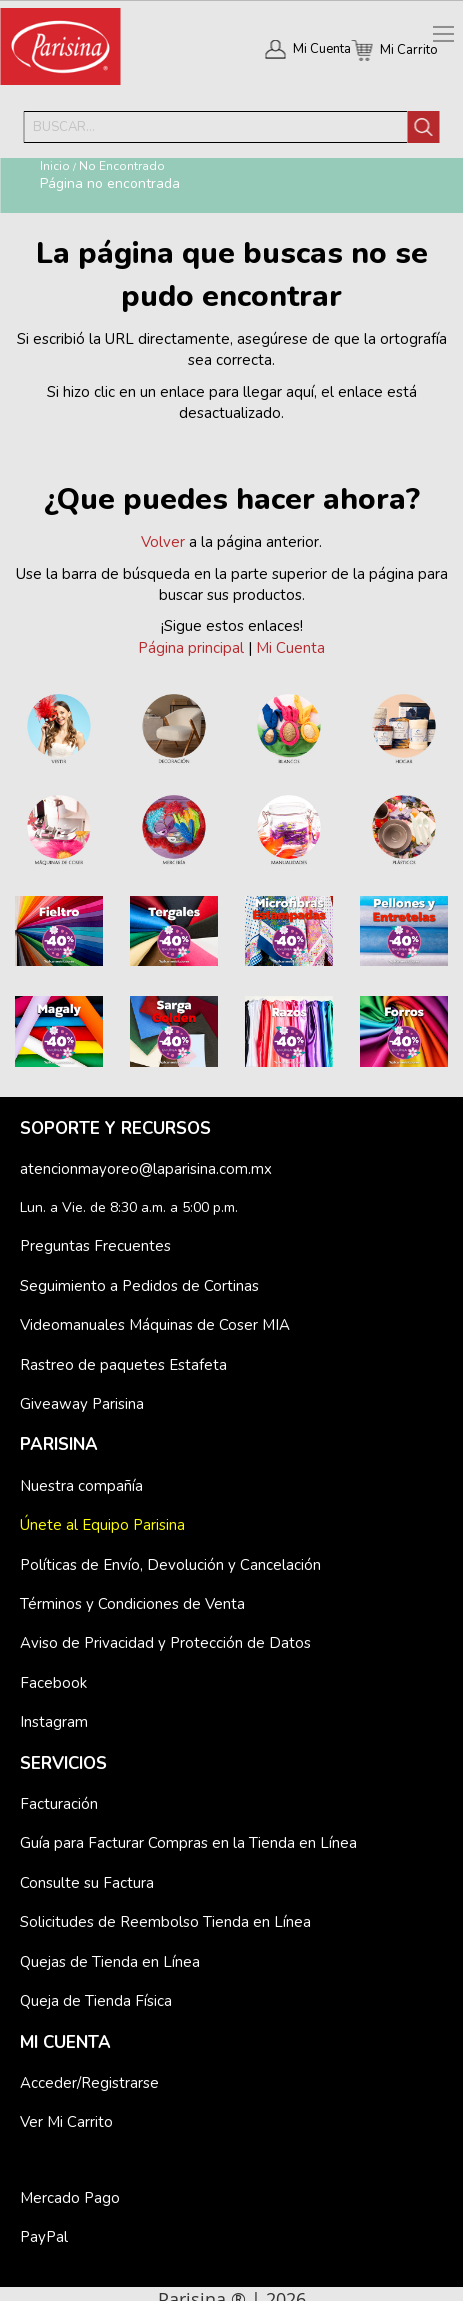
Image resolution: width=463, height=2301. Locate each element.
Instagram (54, 1722)
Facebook (53, 1683)
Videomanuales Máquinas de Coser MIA (155, 1325)
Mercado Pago (70, 2198)
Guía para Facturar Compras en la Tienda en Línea (188, 1843)
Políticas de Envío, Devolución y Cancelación (170, 1565)
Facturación (59, 1804)
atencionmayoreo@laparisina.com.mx (146, 1169)
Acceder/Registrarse (89, 2083)
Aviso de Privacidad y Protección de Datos (165, 1643)
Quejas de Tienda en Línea (110, 1962)
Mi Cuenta (322, 49)
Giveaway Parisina (82, 1404)
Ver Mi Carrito (66, 2122)
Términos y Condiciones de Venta (132, 1604)
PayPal (44, 2237)
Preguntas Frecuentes (95, 1246)
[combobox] (215, 127)
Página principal (191, 648)
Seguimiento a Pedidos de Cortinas (139, 1286)
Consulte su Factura (87, 1883)
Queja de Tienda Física (96, 2001)
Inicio (55, 166)
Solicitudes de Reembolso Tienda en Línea (165, 1922)
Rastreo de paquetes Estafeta (123, 1365)
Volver (163, 542)
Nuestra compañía (81, 1486)
